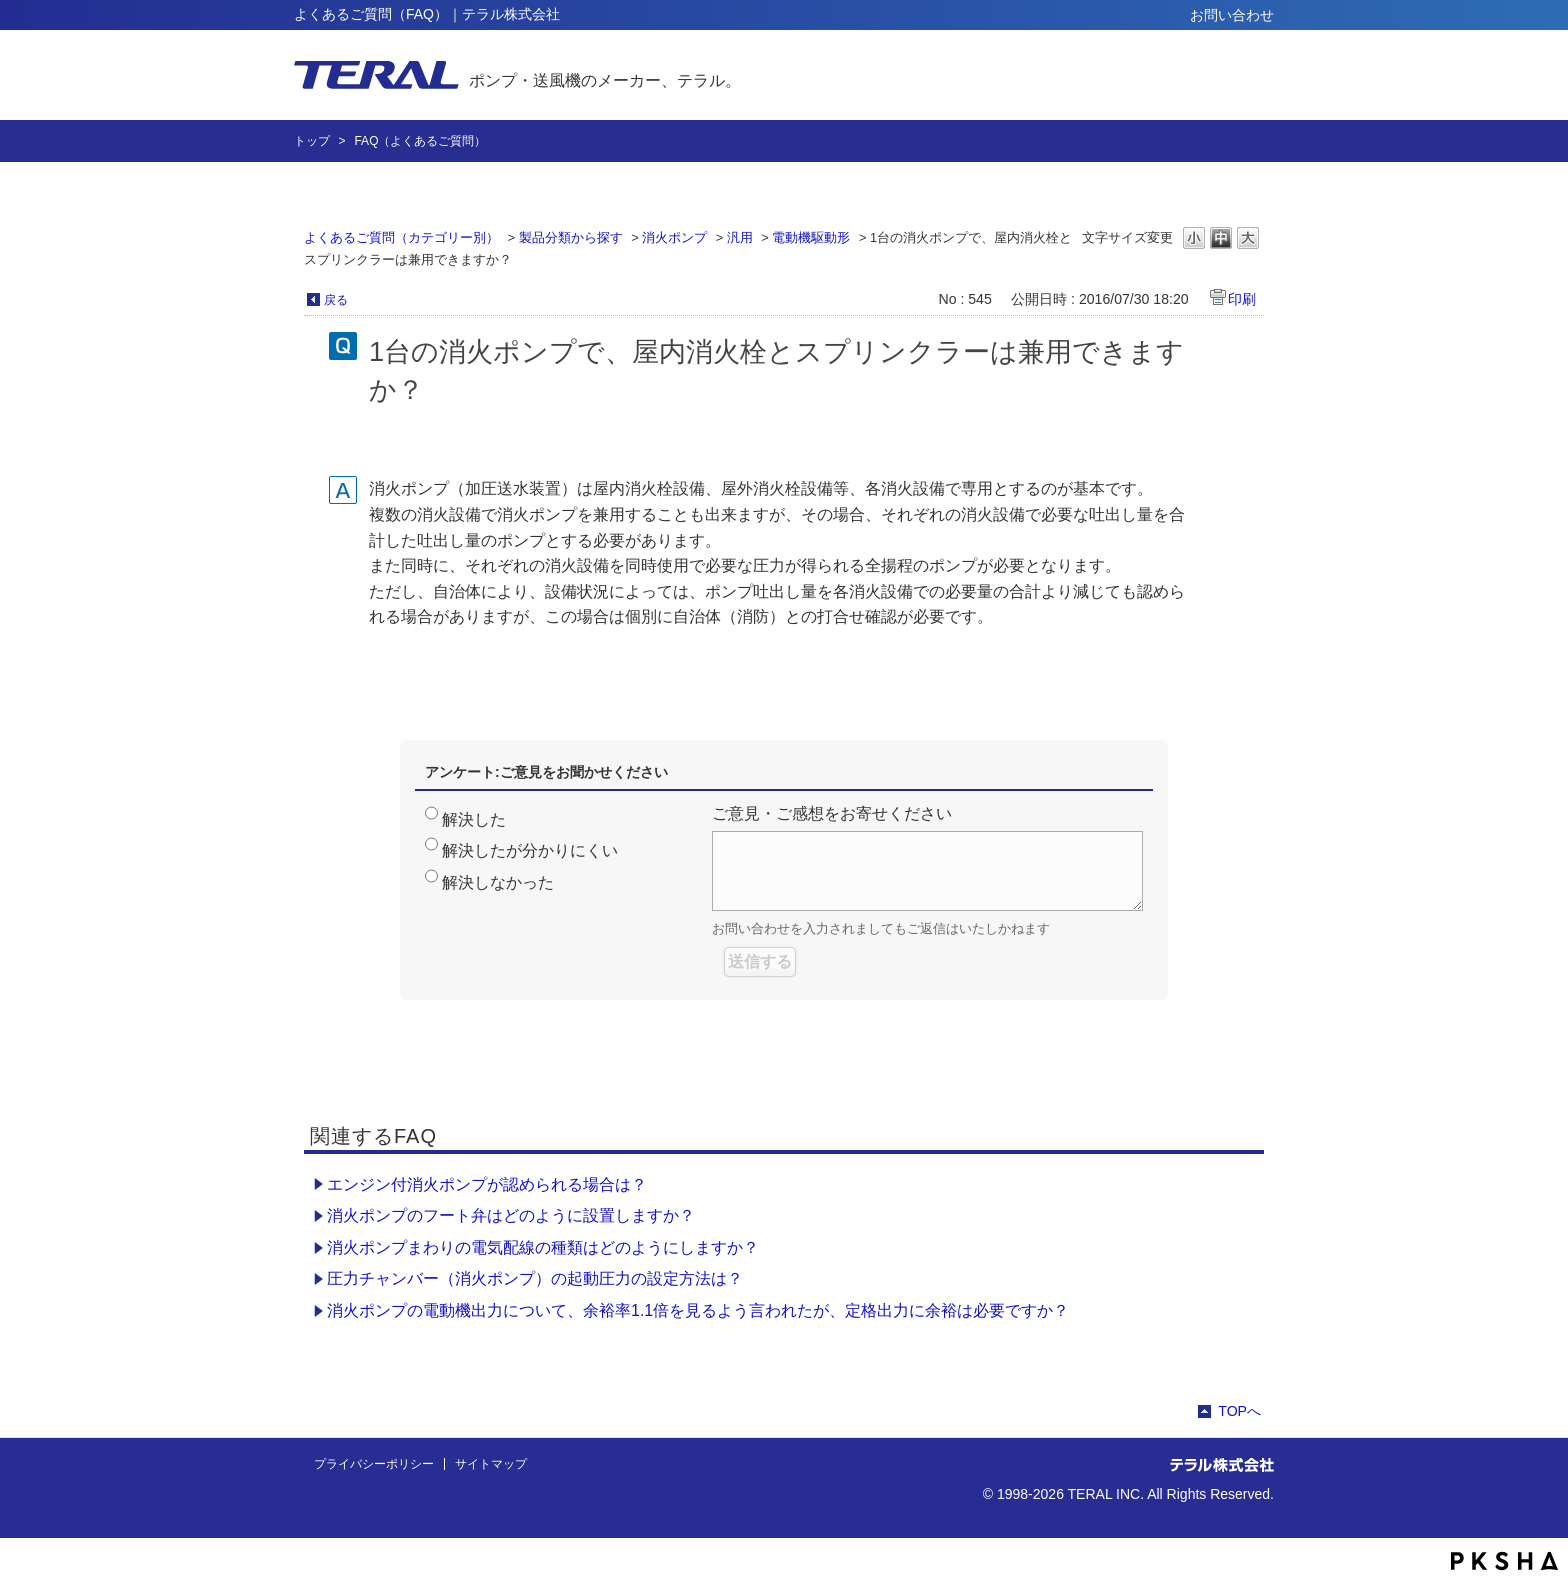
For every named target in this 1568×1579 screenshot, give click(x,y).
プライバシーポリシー (374, 1464)
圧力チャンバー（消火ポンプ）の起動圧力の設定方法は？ (535, 1278)
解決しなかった (498, 882)
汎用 (740, 237)
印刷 (1242, 299)
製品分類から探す (571, 237)
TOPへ (1239, 1411)
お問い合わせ (1232, 15)
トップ (312, 141)
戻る (336, 300)
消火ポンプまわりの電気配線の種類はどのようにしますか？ (543, 1247)
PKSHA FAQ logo (1504, 1561)
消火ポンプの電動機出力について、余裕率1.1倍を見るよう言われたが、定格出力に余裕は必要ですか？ (698, 1310)
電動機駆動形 (811, 237)
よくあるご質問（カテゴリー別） (401, 237)
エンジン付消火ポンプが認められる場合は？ (487, 1184)
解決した (474, 819)
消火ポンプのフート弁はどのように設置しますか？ (511, 1215)
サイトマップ (491, 1464)
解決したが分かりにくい (530, 850)
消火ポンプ (674, 237)
